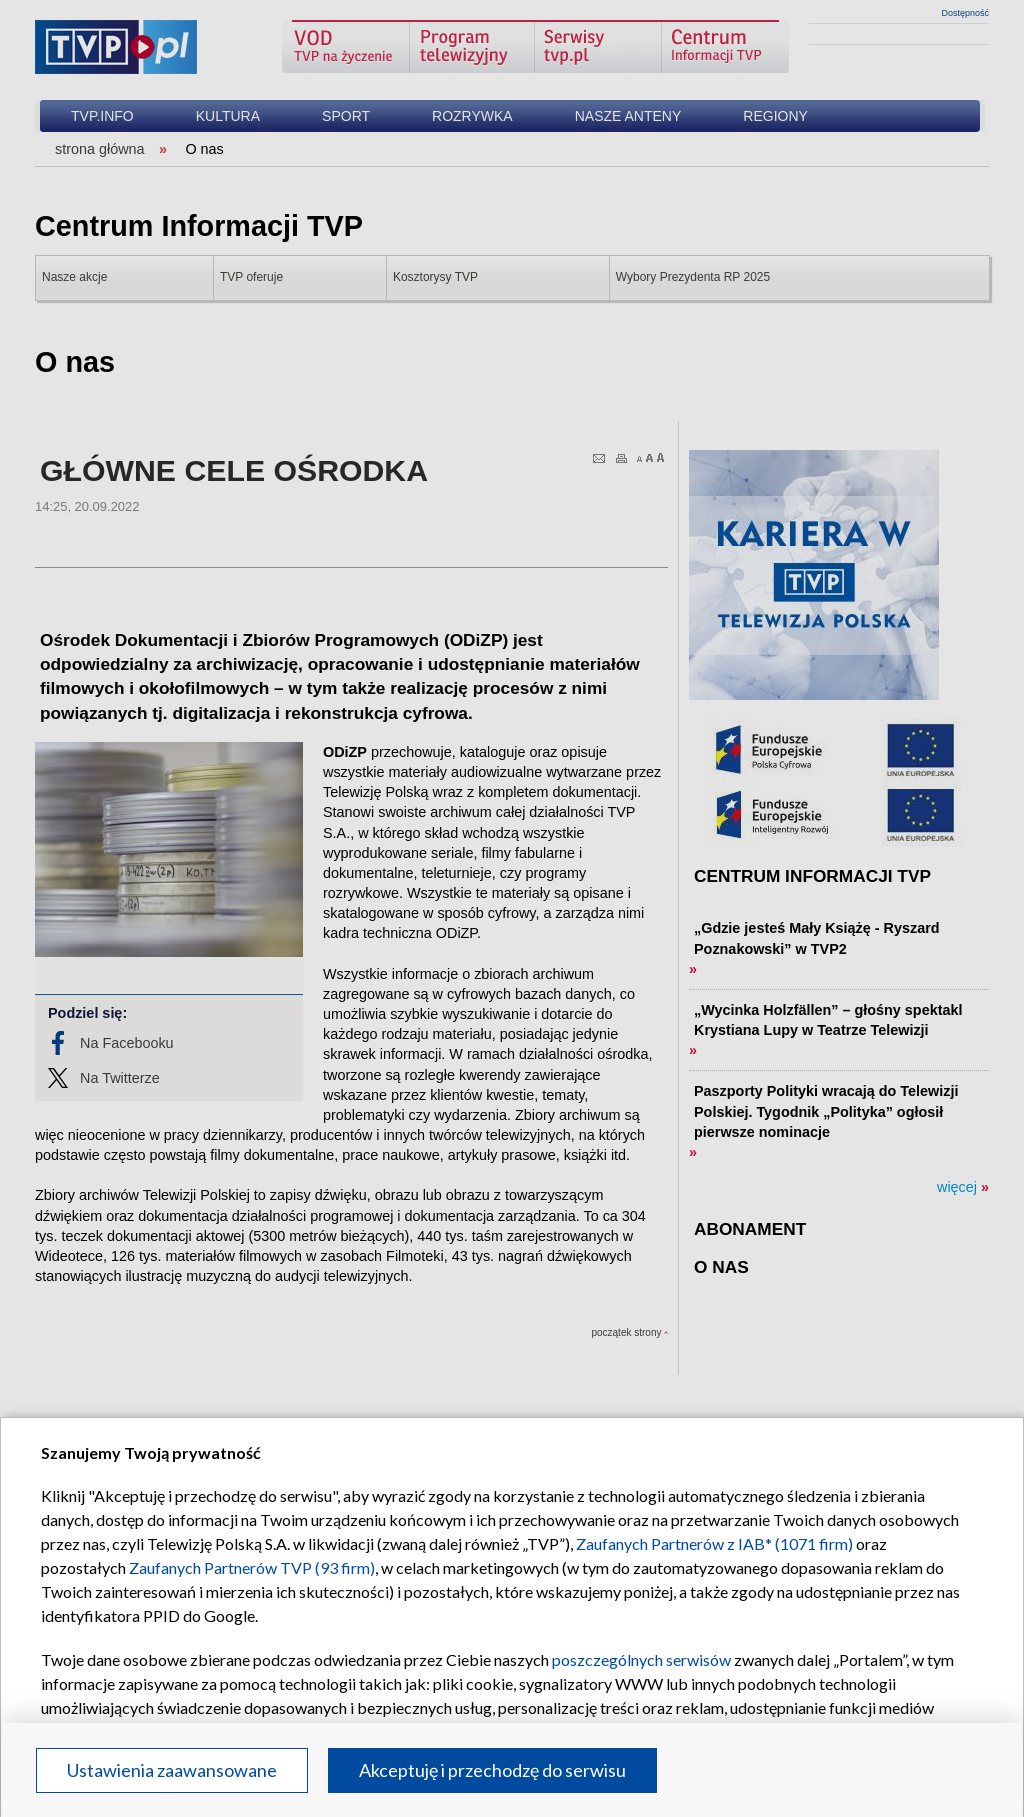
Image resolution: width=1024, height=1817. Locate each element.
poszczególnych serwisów (641, 1659)
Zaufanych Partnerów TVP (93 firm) (252, 1567)
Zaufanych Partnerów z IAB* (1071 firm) (714, 1543)
